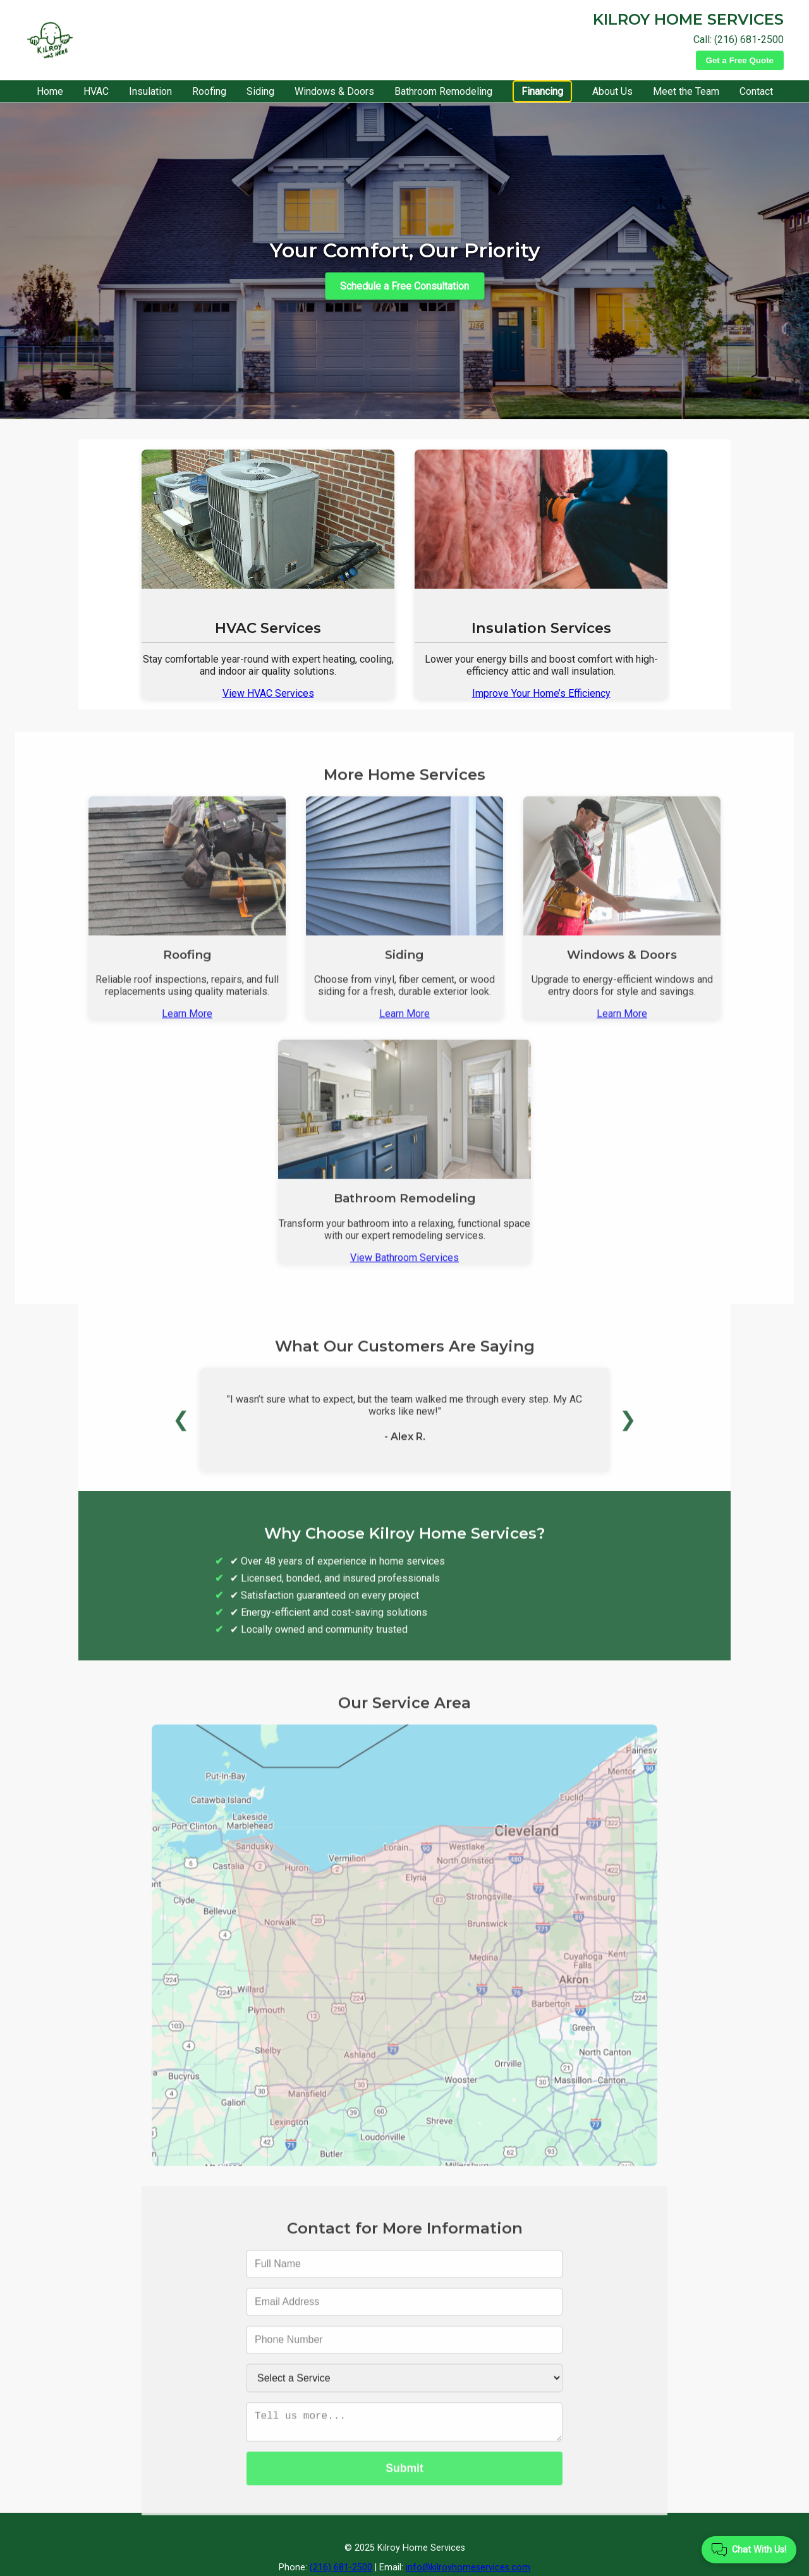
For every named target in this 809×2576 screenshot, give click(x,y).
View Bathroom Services (404, 1273)
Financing (542, 91)
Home (50, 91)
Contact (756, 91)
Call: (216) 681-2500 (738, 40)
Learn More (187, 1029)
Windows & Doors (334, 91)
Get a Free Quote (740, 60)
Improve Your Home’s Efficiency (541, 693)
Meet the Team (686, 91)
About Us (612, 91)
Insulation (150, 91)
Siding (260, 91)
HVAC (96, 91)
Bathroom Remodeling (443, 91)
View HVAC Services (268, 693)
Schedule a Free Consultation (404, 285)
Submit (404, 2488)
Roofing (209, 91)
